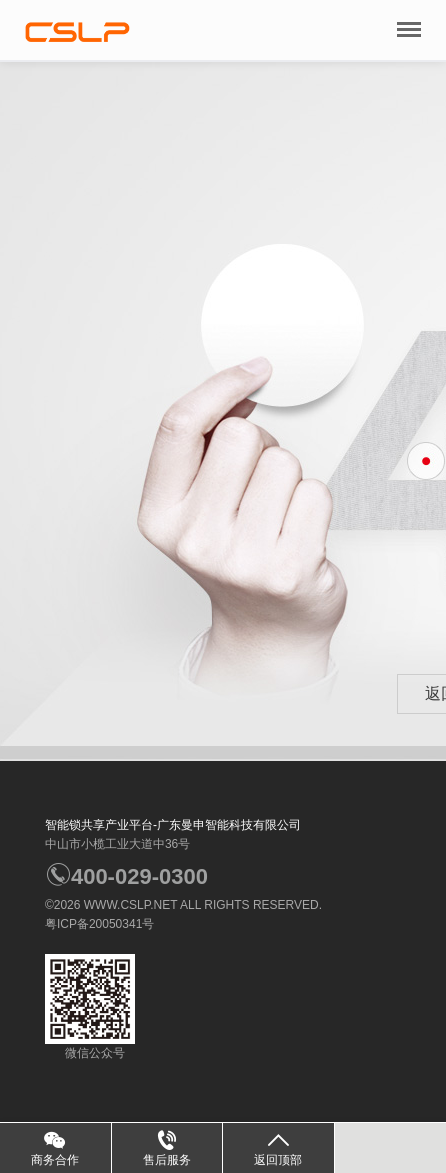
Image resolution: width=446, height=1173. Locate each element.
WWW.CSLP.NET (131, 905)
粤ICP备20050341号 (99, 924)
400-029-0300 (126, 876)
